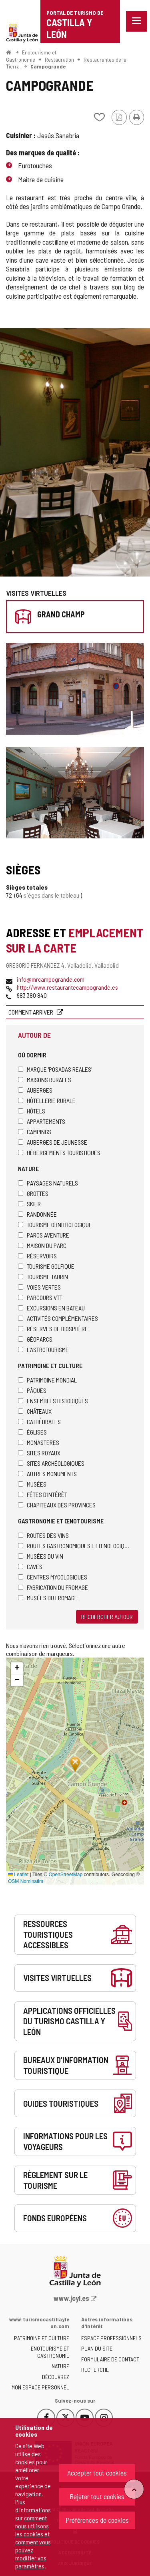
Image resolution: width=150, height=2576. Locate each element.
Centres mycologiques (52, 1577)
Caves (30, 1566)
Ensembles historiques (53, 1401)
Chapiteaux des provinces (57, 1505)
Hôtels (31, 1111)
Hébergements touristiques (59, 1152)
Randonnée (37, 1214)
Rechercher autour (107, 1616)
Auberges (35, 1090)
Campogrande (48, 66)
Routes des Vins (43, 1535)
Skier (29, 1204)
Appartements (41, 1121)
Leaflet (18, 1874)
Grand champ (61, 614)
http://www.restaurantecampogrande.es (67, 987)
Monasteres (38, 1442)
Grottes (33, 1193)
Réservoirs (37, 1256)
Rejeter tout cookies (97, 2496)
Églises (32, 1432)
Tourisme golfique (46, 1266)
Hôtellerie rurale (47, 1100)
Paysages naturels (48, 1183)
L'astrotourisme (43, 1349)
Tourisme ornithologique (55, 1224)
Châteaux (35, 1411)
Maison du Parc (42, 1245)
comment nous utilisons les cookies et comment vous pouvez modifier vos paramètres (33, 2542)
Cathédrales (39, 1421)
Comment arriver (31, 1012)
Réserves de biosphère (53, 1328)
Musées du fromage (48, 1597)
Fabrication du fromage (53, 1587)
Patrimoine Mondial (47, 1380)
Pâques (32, 1390)
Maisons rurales (44, 1079)
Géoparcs (35, 1339)
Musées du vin (40, 1556)
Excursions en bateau (51, 1308)
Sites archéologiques (51, 1463)
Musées (32, 1484)
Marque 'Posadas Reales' (55, 1069)
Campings (34, 1131)
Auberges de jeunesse (52, 1142)
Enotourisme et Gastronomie (31, 56)
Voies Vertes (39, 1287)
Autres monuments (47, 1473)
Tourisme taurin (43, 1276)
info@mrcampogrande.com (50, 979)
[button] (17, 1668)
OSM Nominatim (25, 1881)
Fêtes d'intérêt (42, 1494)
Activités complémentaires (58, 1318)
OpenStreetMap (65, 1874)
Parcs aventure (43, 1235)
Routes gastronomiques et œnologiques (75, 1545)
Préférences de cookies (97, 2520)
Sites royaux (39, 1453)
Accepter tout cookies (97, 2472)
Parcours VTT (40, 1297)
